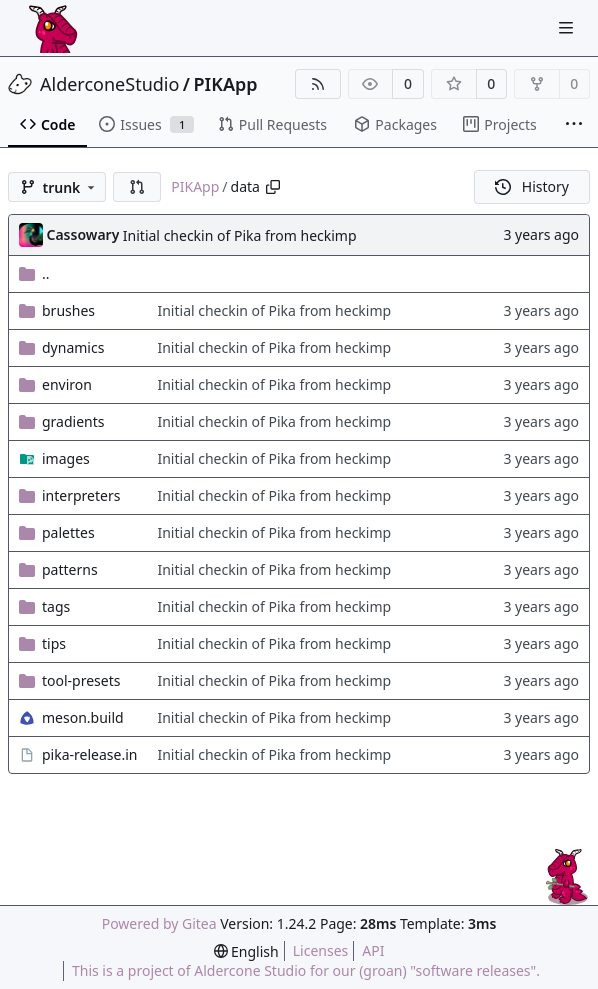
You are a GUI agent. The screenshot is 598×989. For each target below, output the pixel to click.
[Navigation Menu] (568, 27)
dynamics (73, 347)
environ (67, 384)
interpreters (81, 495)
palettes (68, 532)
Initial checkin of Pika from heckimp (240, 235)
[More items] (574, 125)
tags (56, 606)
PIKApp (226, 84)
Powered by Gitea (159, 923)
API (373, 950)
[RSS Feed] (318, 84)
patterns (70, 569)
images (66, 458)
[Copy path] (273, 187)
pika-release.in (89, 754)
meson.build (83, 717)
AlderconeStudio (109, 84)
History (532, 186)
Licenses (321, 950)
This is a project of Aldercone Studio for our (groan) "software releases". (306, 970)
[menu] (246, 951)
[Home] (53, 28)
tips (54, 643)
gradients (73, 421)
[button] (137, 187)
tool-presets (81, 680)
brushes (68, 310)
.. (34, 273)
